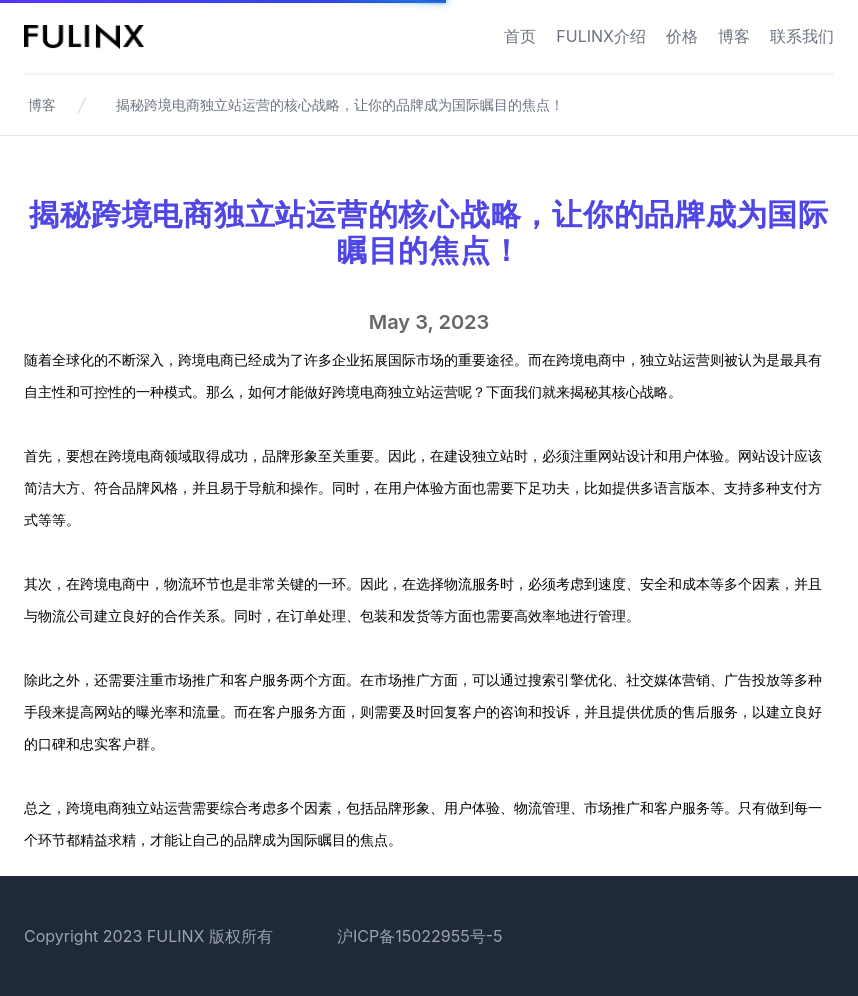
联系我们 (802, 36)
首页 (520, 36)
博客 (734, 36)
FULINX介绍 (601, 36)
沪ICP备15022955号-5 (420, 936)
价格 (682, 36)
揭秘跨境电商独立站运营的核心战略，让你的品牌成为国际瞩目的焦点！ (340, 104)
